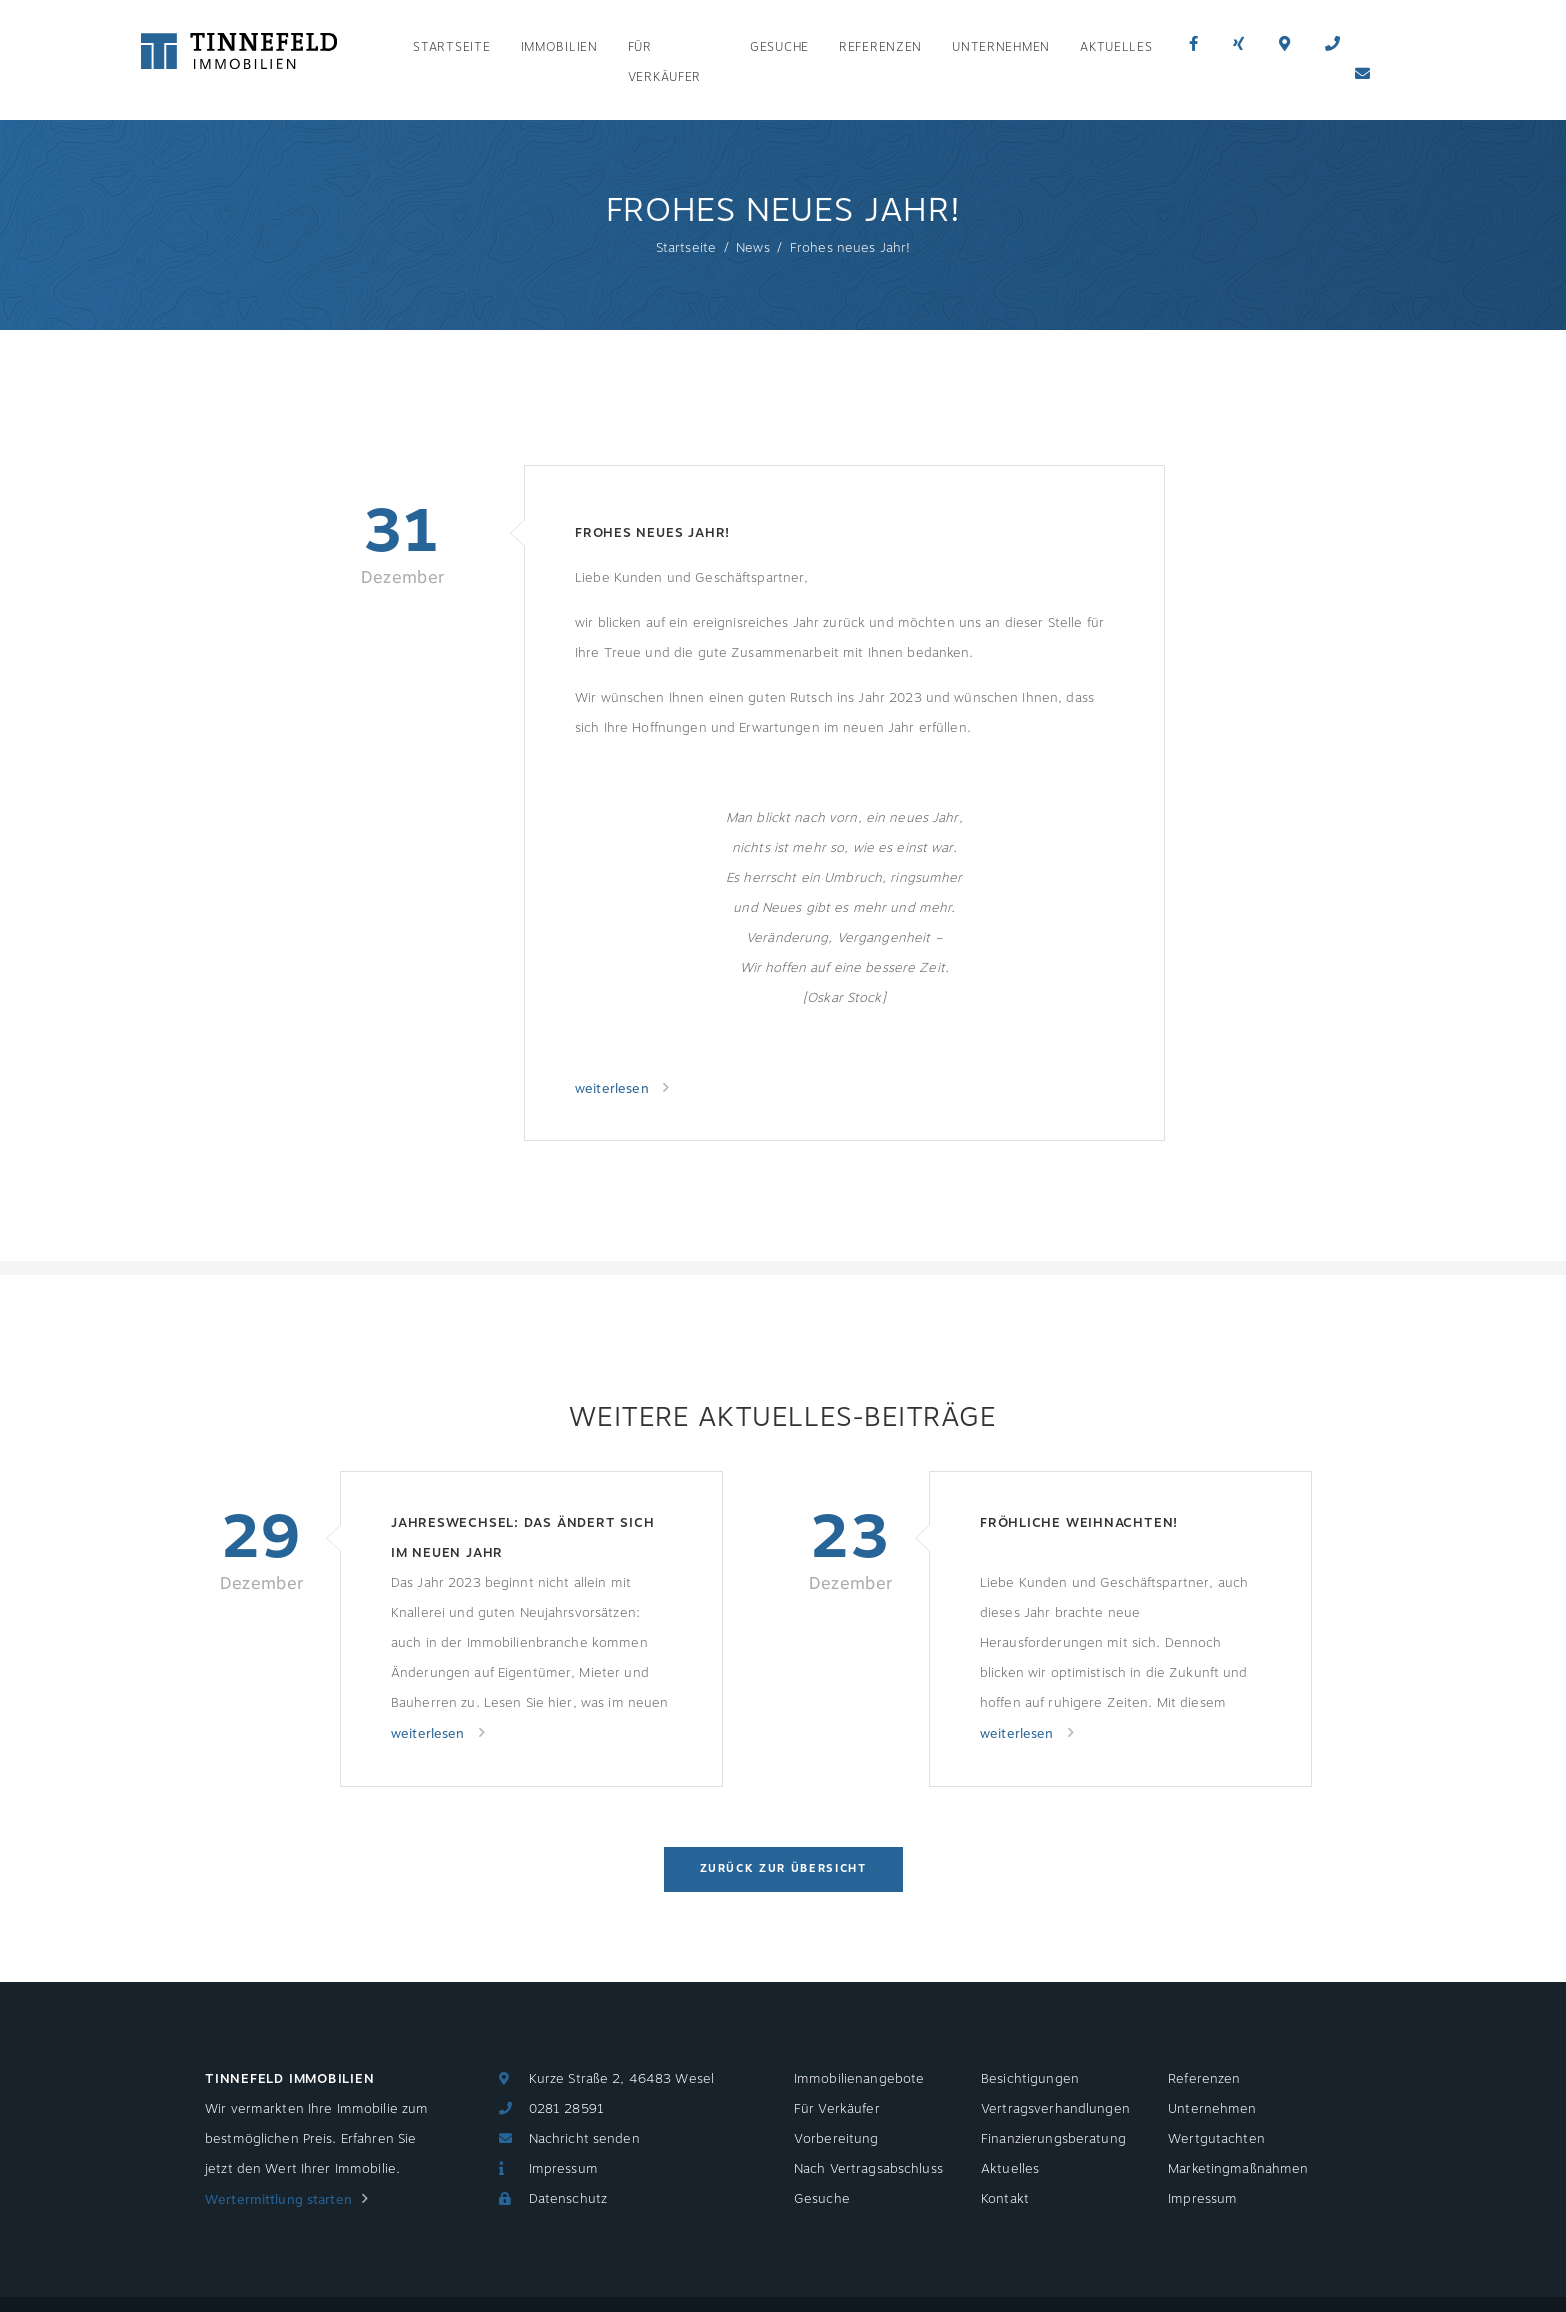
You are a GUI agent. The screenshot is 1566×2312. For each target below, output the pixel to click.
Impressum (563, 2169)
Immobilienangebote (859, 2079)
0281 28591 (566, 2109)
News (753, 248)
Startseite (451, 47)
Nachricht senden (584, 2139)
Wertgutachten (1216, 2139)
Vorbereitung (836, 2139)
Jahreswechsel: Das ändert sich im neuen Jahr (522, 1538)
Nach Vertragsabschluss (868, 2169)
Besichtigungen (1030, 2079)
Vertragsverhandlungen (1055, 2109)
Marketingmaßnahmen (1238, 2169)
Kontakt (1005, 2199)
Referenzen (880, 47)
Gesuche (779, 47)
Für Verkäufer (664, 62)
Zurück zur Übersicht (783, 1868)
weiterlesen (614, 1089)
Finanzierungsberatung (1053, 2139)
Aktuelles (1116, 47)
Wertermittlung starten (278, 2200)
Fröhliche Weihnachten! (1079, 1523)
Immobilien (559, 47)
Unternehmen (1001, 47)
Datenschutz (568, 2199)
